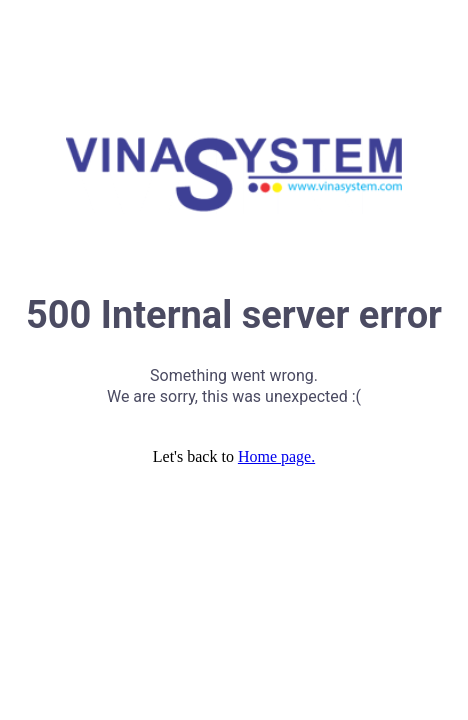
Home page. (276, 456)
